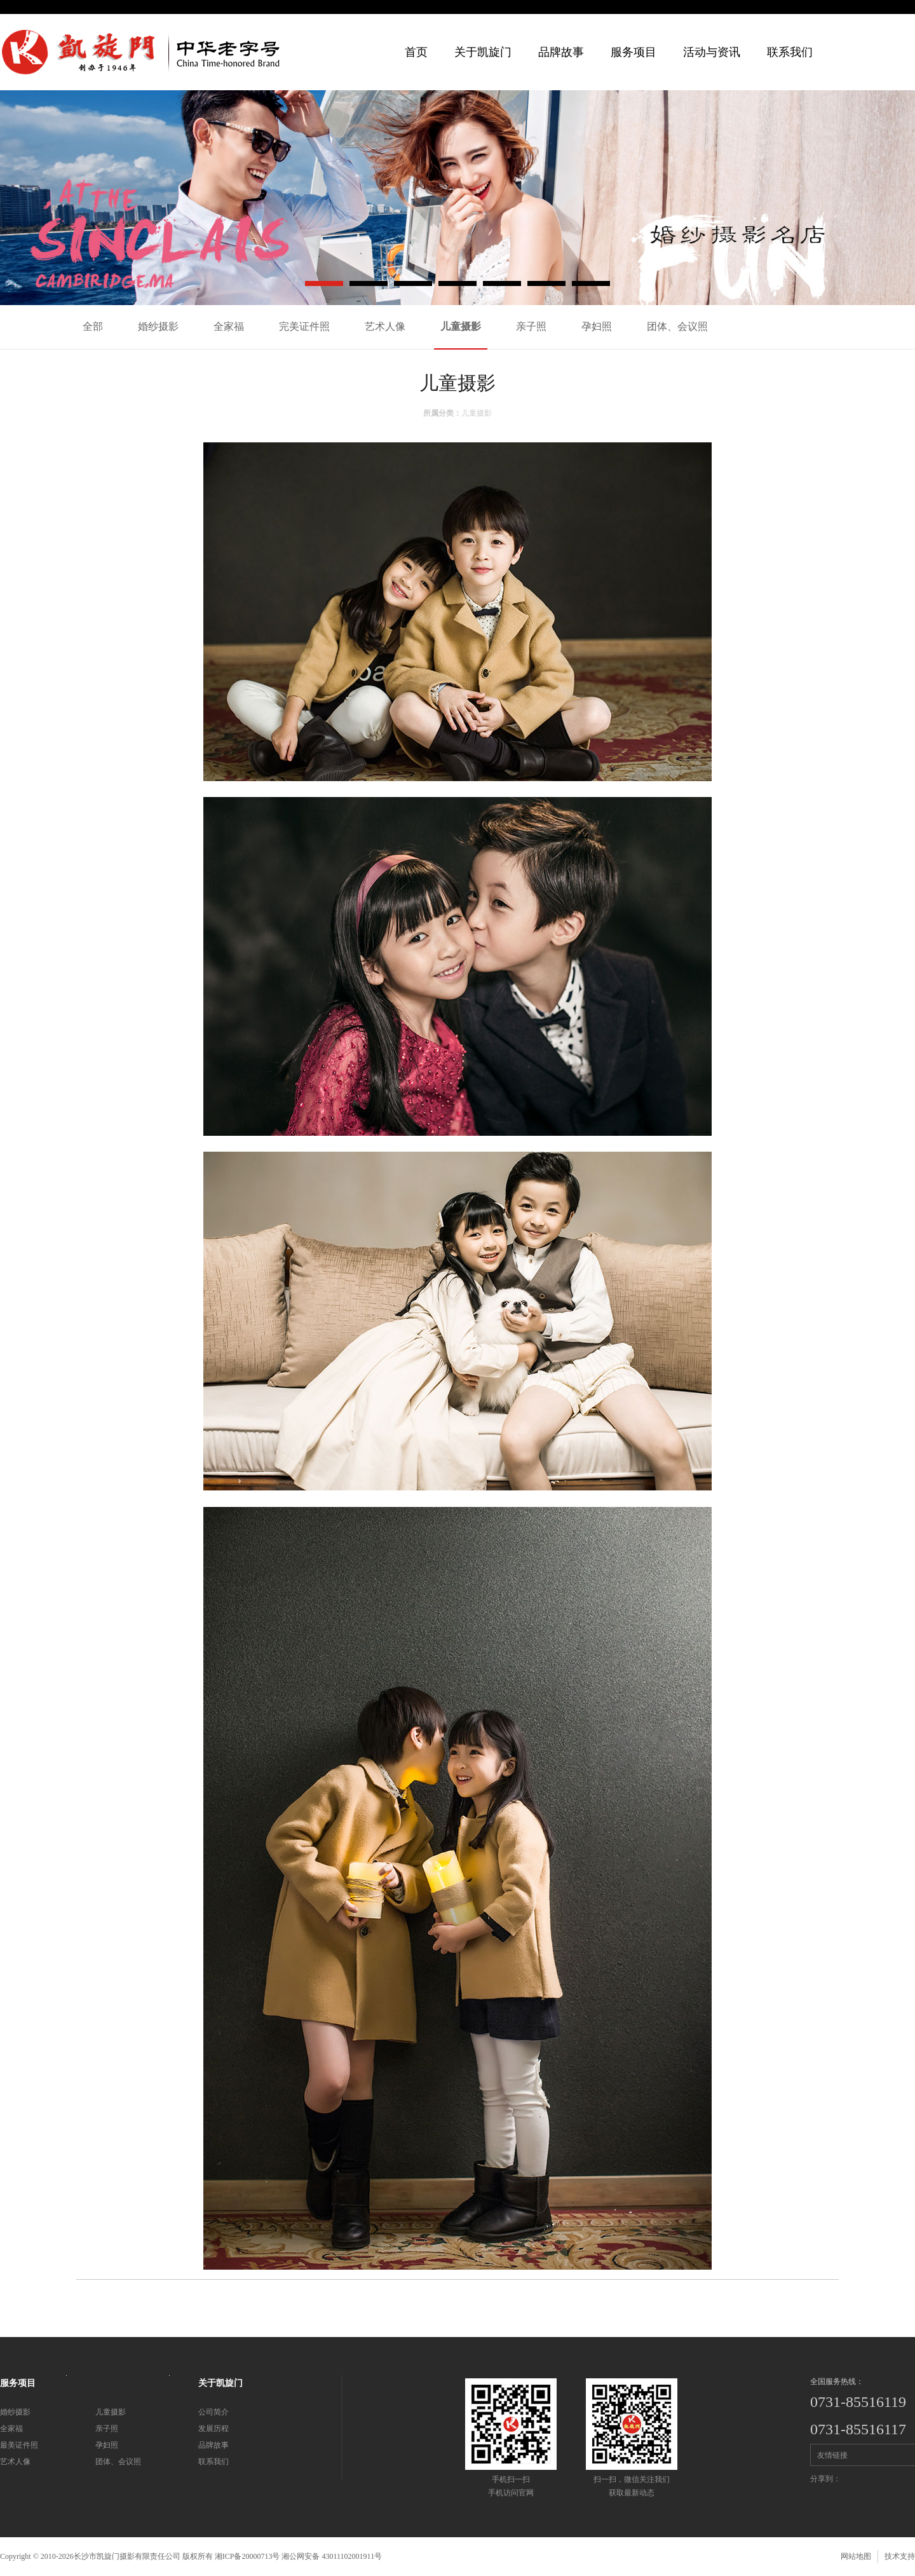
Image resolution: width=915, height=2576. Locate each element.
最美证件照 (19, 2445)
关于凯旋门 (483, 52)
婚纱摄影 (158, 326)
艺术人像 (385, 326)
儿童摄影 (460, 326)
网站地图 (856, 2556)
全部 (93, 326)
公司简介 (213, 2412)
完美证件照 (304, 326)
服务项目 (633, 52)
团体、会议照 (677, 326)
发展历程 (213, 2428)
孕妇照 (596, 326)
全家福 (229, 326)
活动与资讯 (711, 52)
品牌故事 (213, 2445)
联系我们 (790, 52)
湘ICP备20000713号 (247, 2556)
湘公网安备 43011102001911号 (331, 2556)
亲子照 (531, 326)
